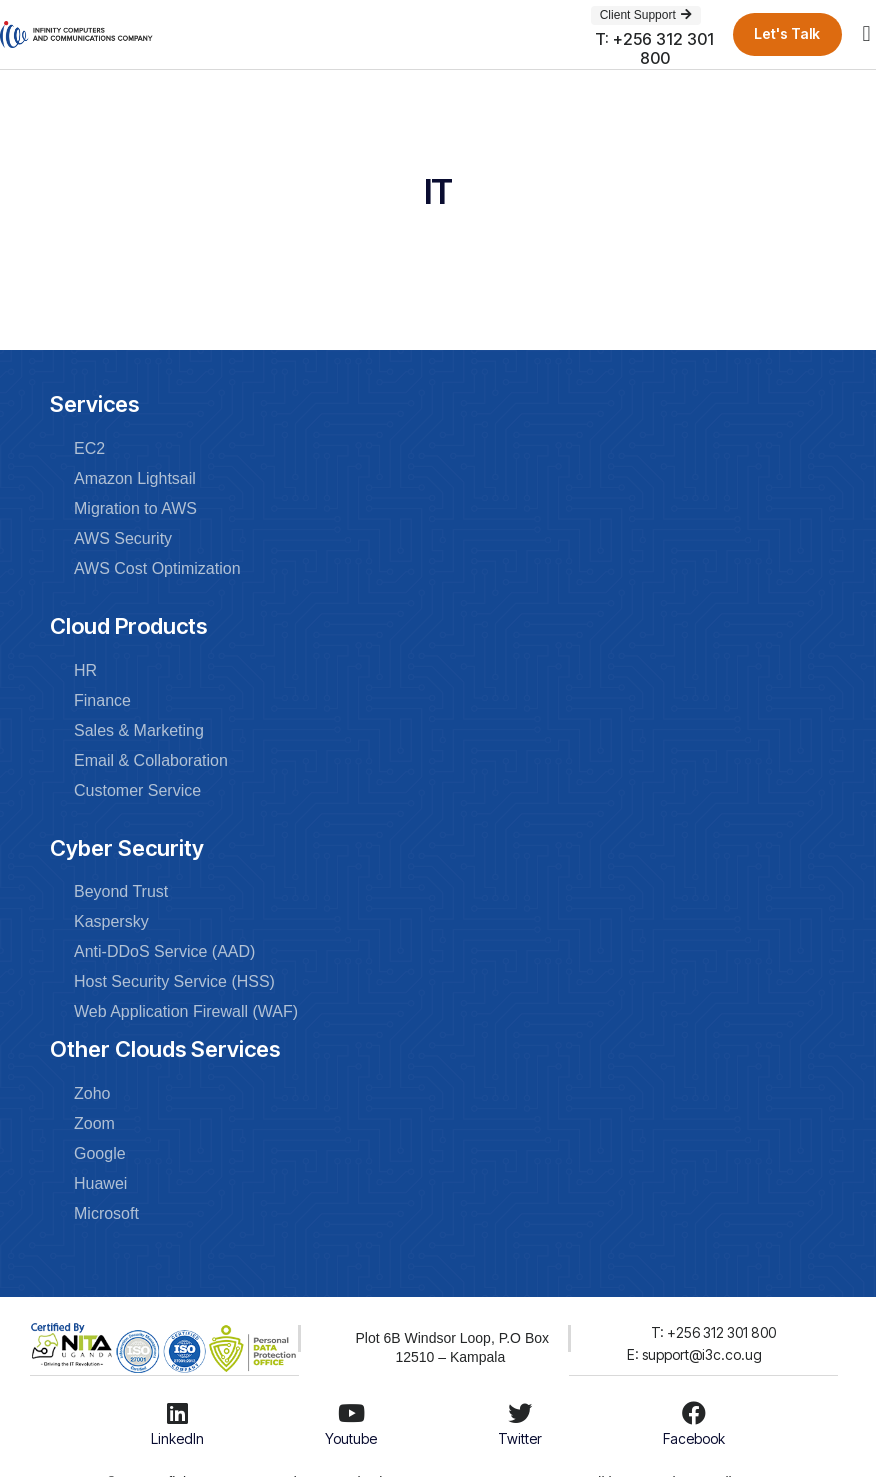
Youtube (351, 1438)
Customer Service (137, 790)
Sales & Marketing (139, 730)
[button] (866, 34)
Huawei (100, 1183)
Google (100, 1153)
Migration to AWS (135, 508)
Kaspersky (111, 921)
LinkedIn (177, 1438)
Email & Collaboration (151, 760)
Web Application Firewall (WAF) (186, 1011)
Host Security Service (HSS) (174, 981)
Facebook (694, 1438)
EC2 (89, 448)
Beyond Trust (121, 891)
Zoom (94, 1123)
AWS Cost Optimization (157, 568)
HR (85, 670)
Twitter (520, 1438)
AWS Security (123, 538)
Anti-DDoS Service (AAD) (164, 951)
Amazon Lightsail (135, 478)
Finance (102, 700)
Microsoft (106, 1213)
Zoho (92, 1093)
